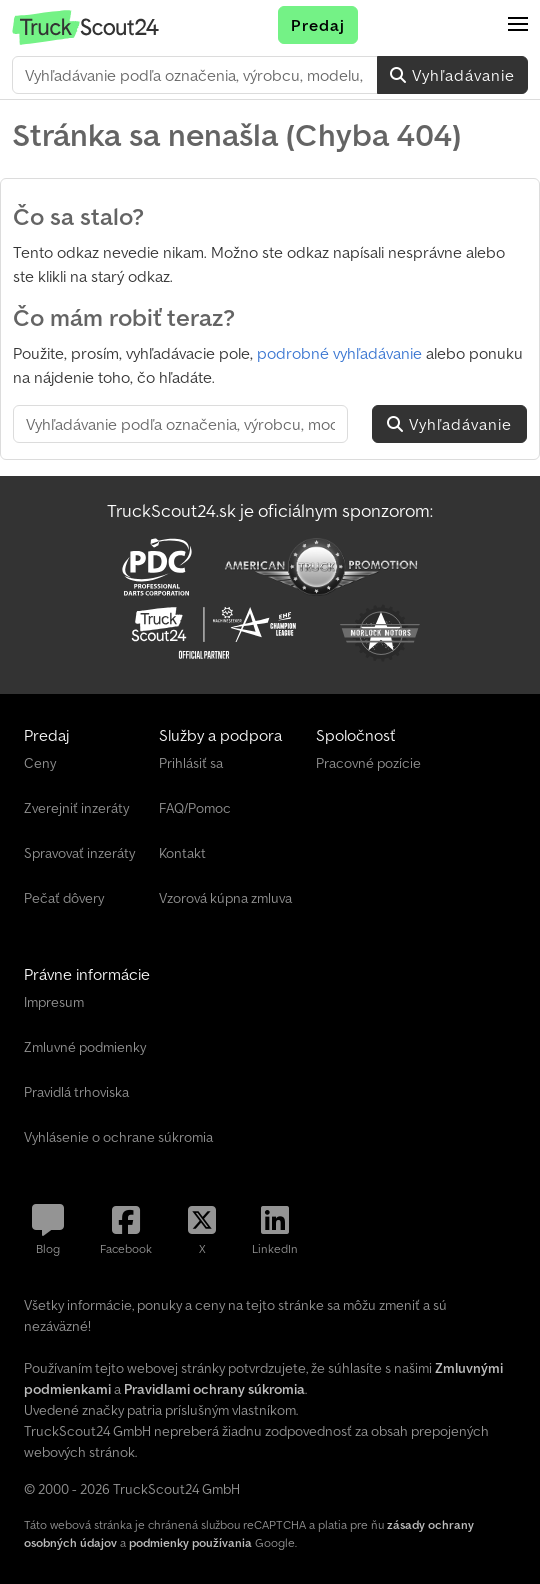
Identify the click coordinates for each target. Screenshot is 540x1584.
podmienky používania (190, 1542)
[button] (518, 25)
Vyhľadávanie (452, 75)
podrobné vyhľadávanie (339, 353)
